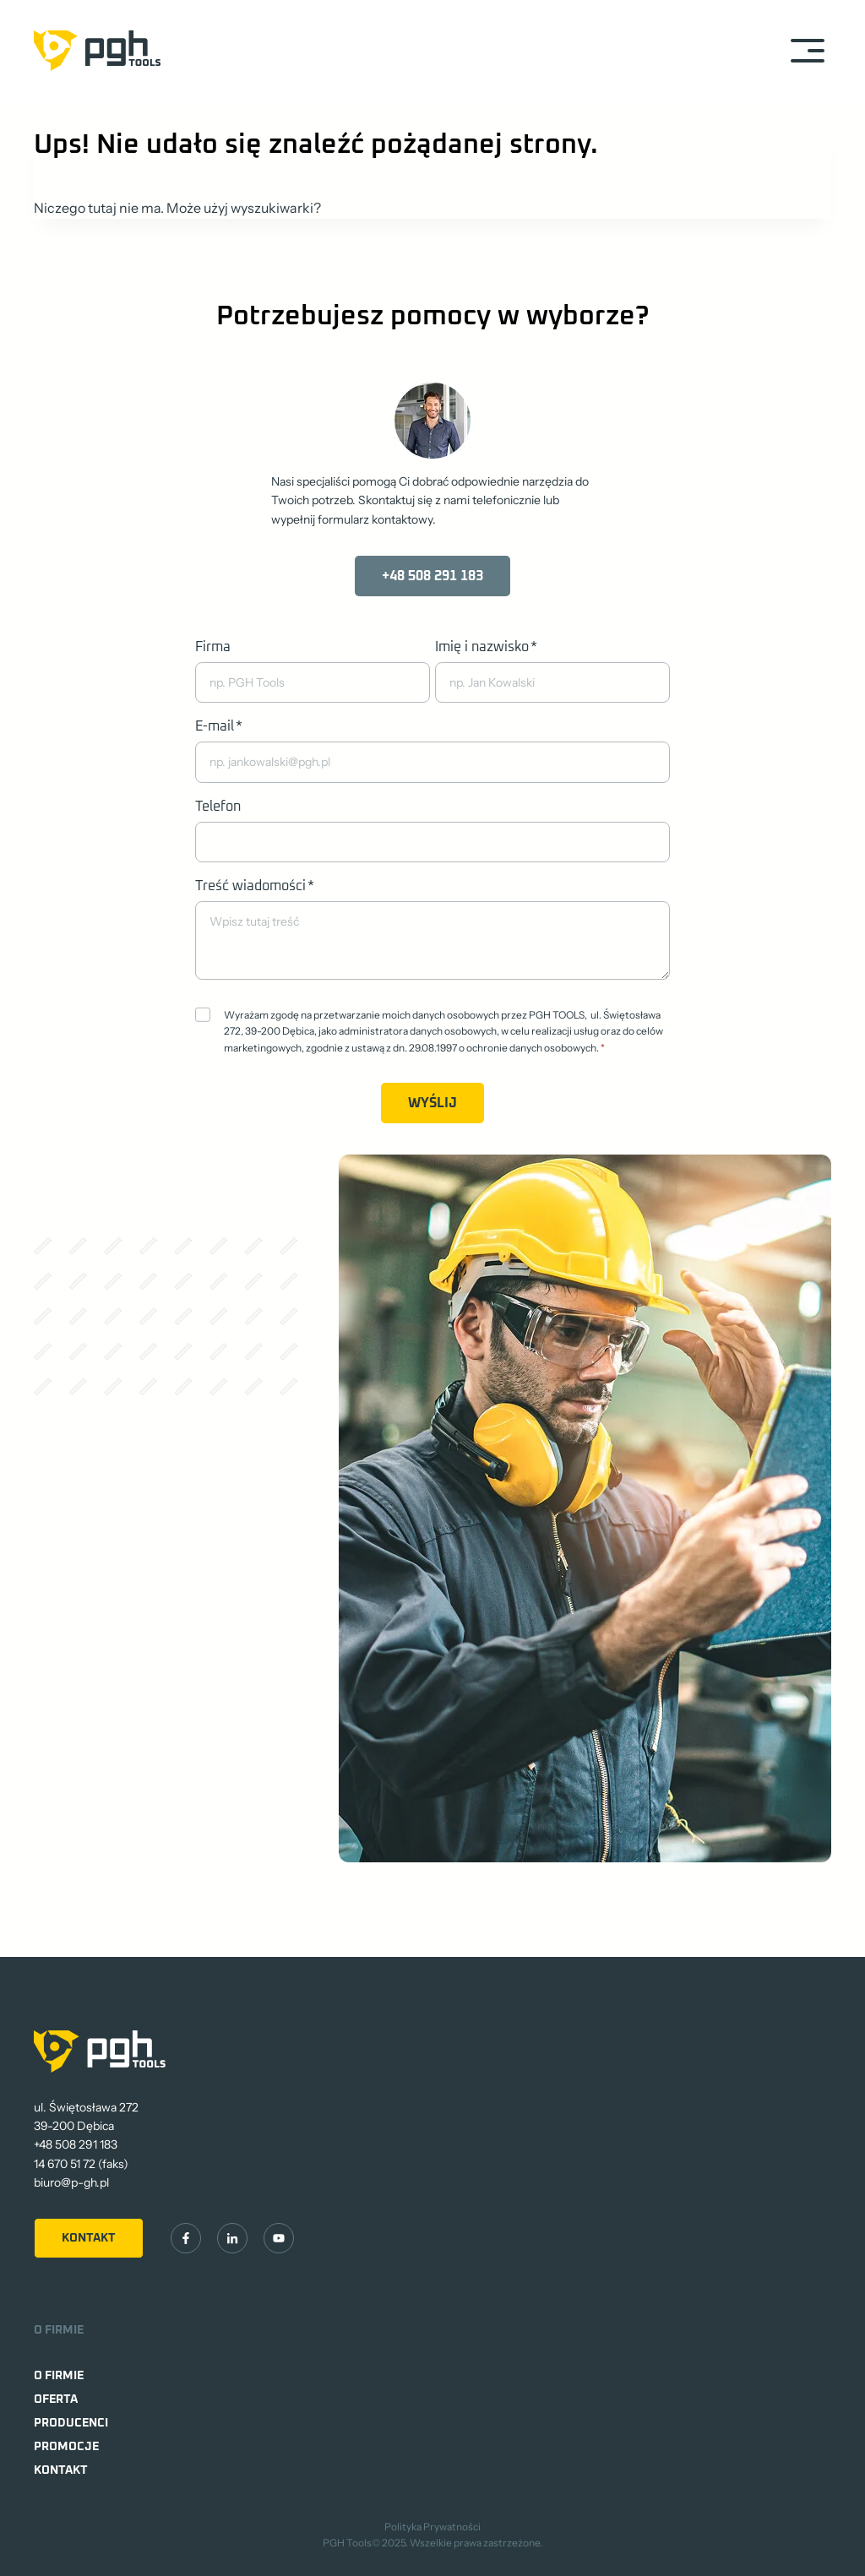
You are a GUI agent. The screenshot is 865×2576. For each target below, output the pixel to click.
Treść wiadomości (254, 886)
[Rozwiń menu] (807, 50)
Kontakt (61, 2470)
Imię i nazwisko (486, 647)
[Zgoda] (202, 1014)
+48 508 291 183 (75, 2144)
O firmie (59, 2376)
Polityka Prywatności (432, 2526)
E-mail (218, 726)
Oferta (56, 2399)
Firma (213, 647)
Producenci (71, 2423)
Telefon (218, 806)
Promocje (66, 2447)
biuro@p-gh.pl (71, 2182)
